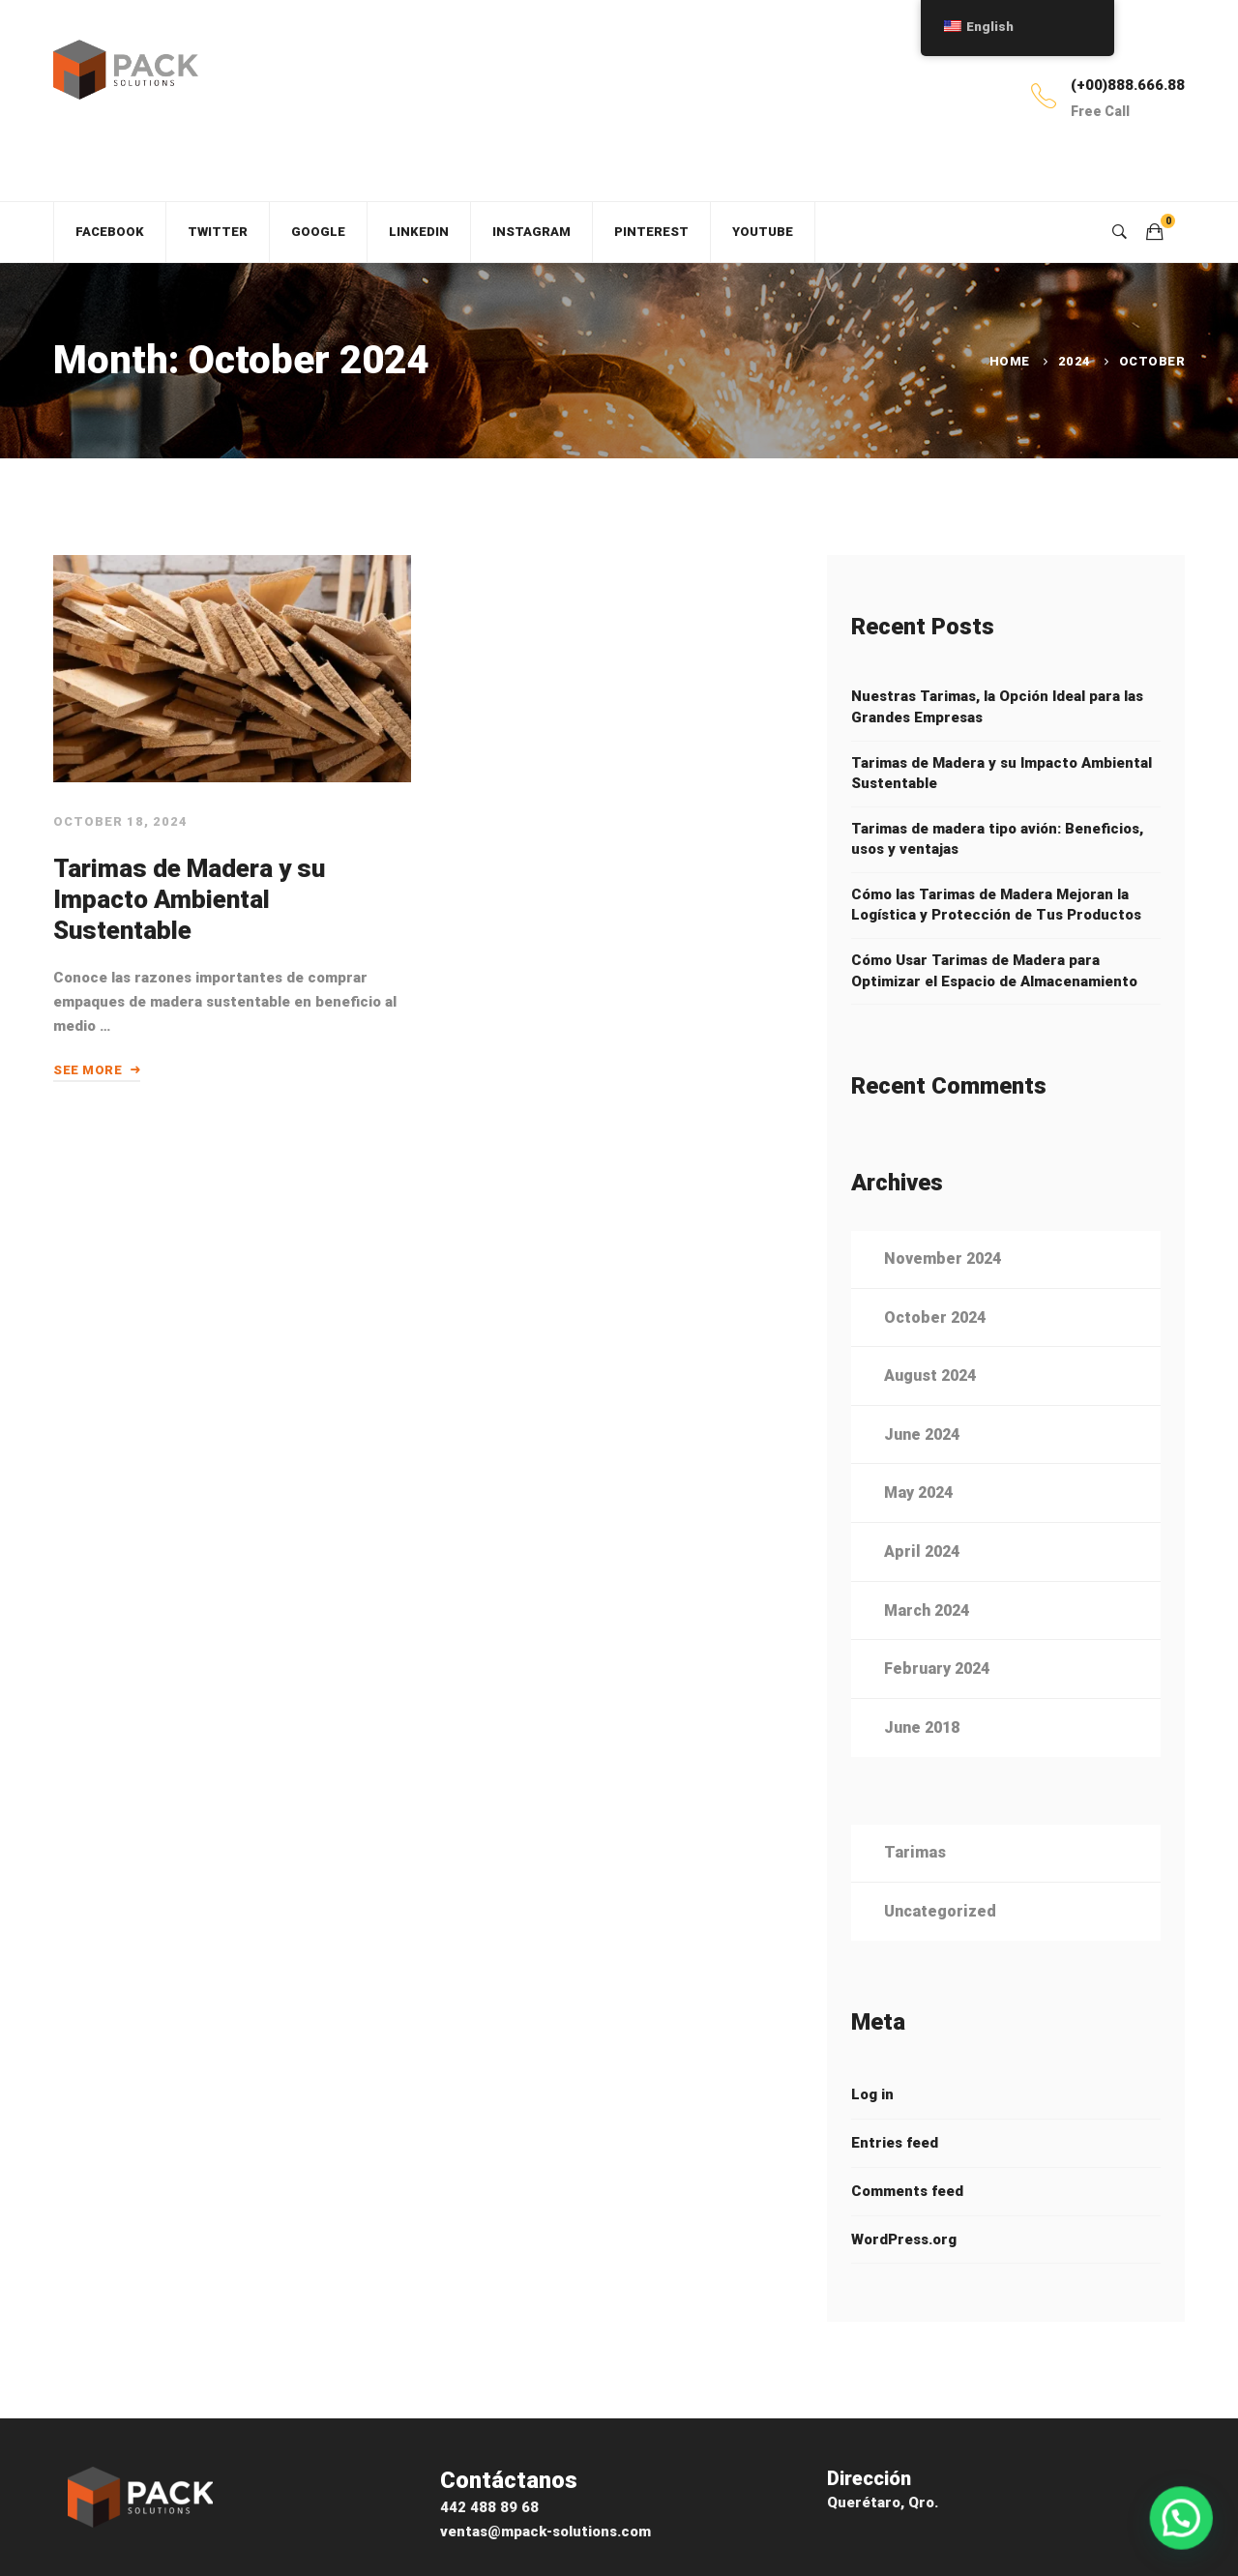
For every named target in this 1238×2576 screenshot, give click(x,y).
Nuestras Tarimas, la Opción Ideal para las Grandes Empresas (997, 707)
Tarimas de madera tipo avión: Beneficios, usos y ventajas (997, 839)
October (1152, 361)
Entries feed (894, 2172)
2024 (1074, 361)
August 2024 (930, 1406)
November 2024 (942, 1289)
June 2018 (921, 1757)
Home (1009, 361)
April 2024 (921, 1582)
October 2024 (935, 1347)
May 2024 (918, 1523)
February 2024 (936, 1699)
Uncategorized (940, 1941)
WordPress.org (904, 2269)
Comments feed (907, 2221)
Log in (872, 2124)
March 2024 (926, 1640)
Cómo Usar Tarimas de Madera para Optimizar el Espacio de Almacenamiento (994, 970)
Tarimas (915, 1883)
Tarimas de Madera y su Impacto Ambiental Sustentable (186, 911)
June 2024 (921, 1465)
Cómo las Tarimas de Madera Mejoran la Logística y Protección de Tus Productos (996, 905)
